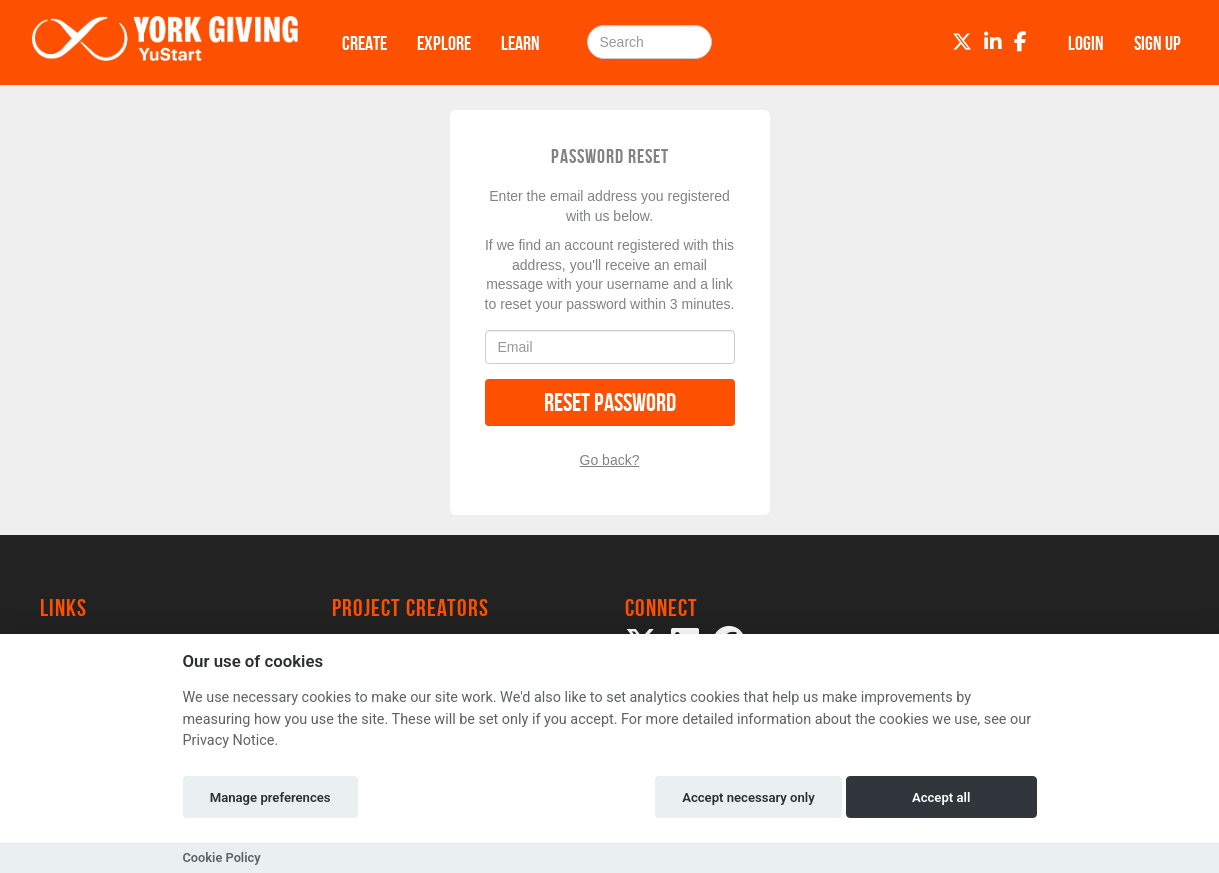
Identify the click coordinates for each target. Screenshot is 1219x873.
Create (364, 43)
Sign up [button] (1157, 43)
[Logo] (165, 42)
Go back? (610, 460)
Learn (520, 43)
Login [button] (1086, 43)
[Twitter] (962, 42)
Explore (444, 43)
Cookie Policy (222, 857)
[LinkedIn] (993, 42)
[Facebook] (1020, 42)
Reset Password (610, 402)
